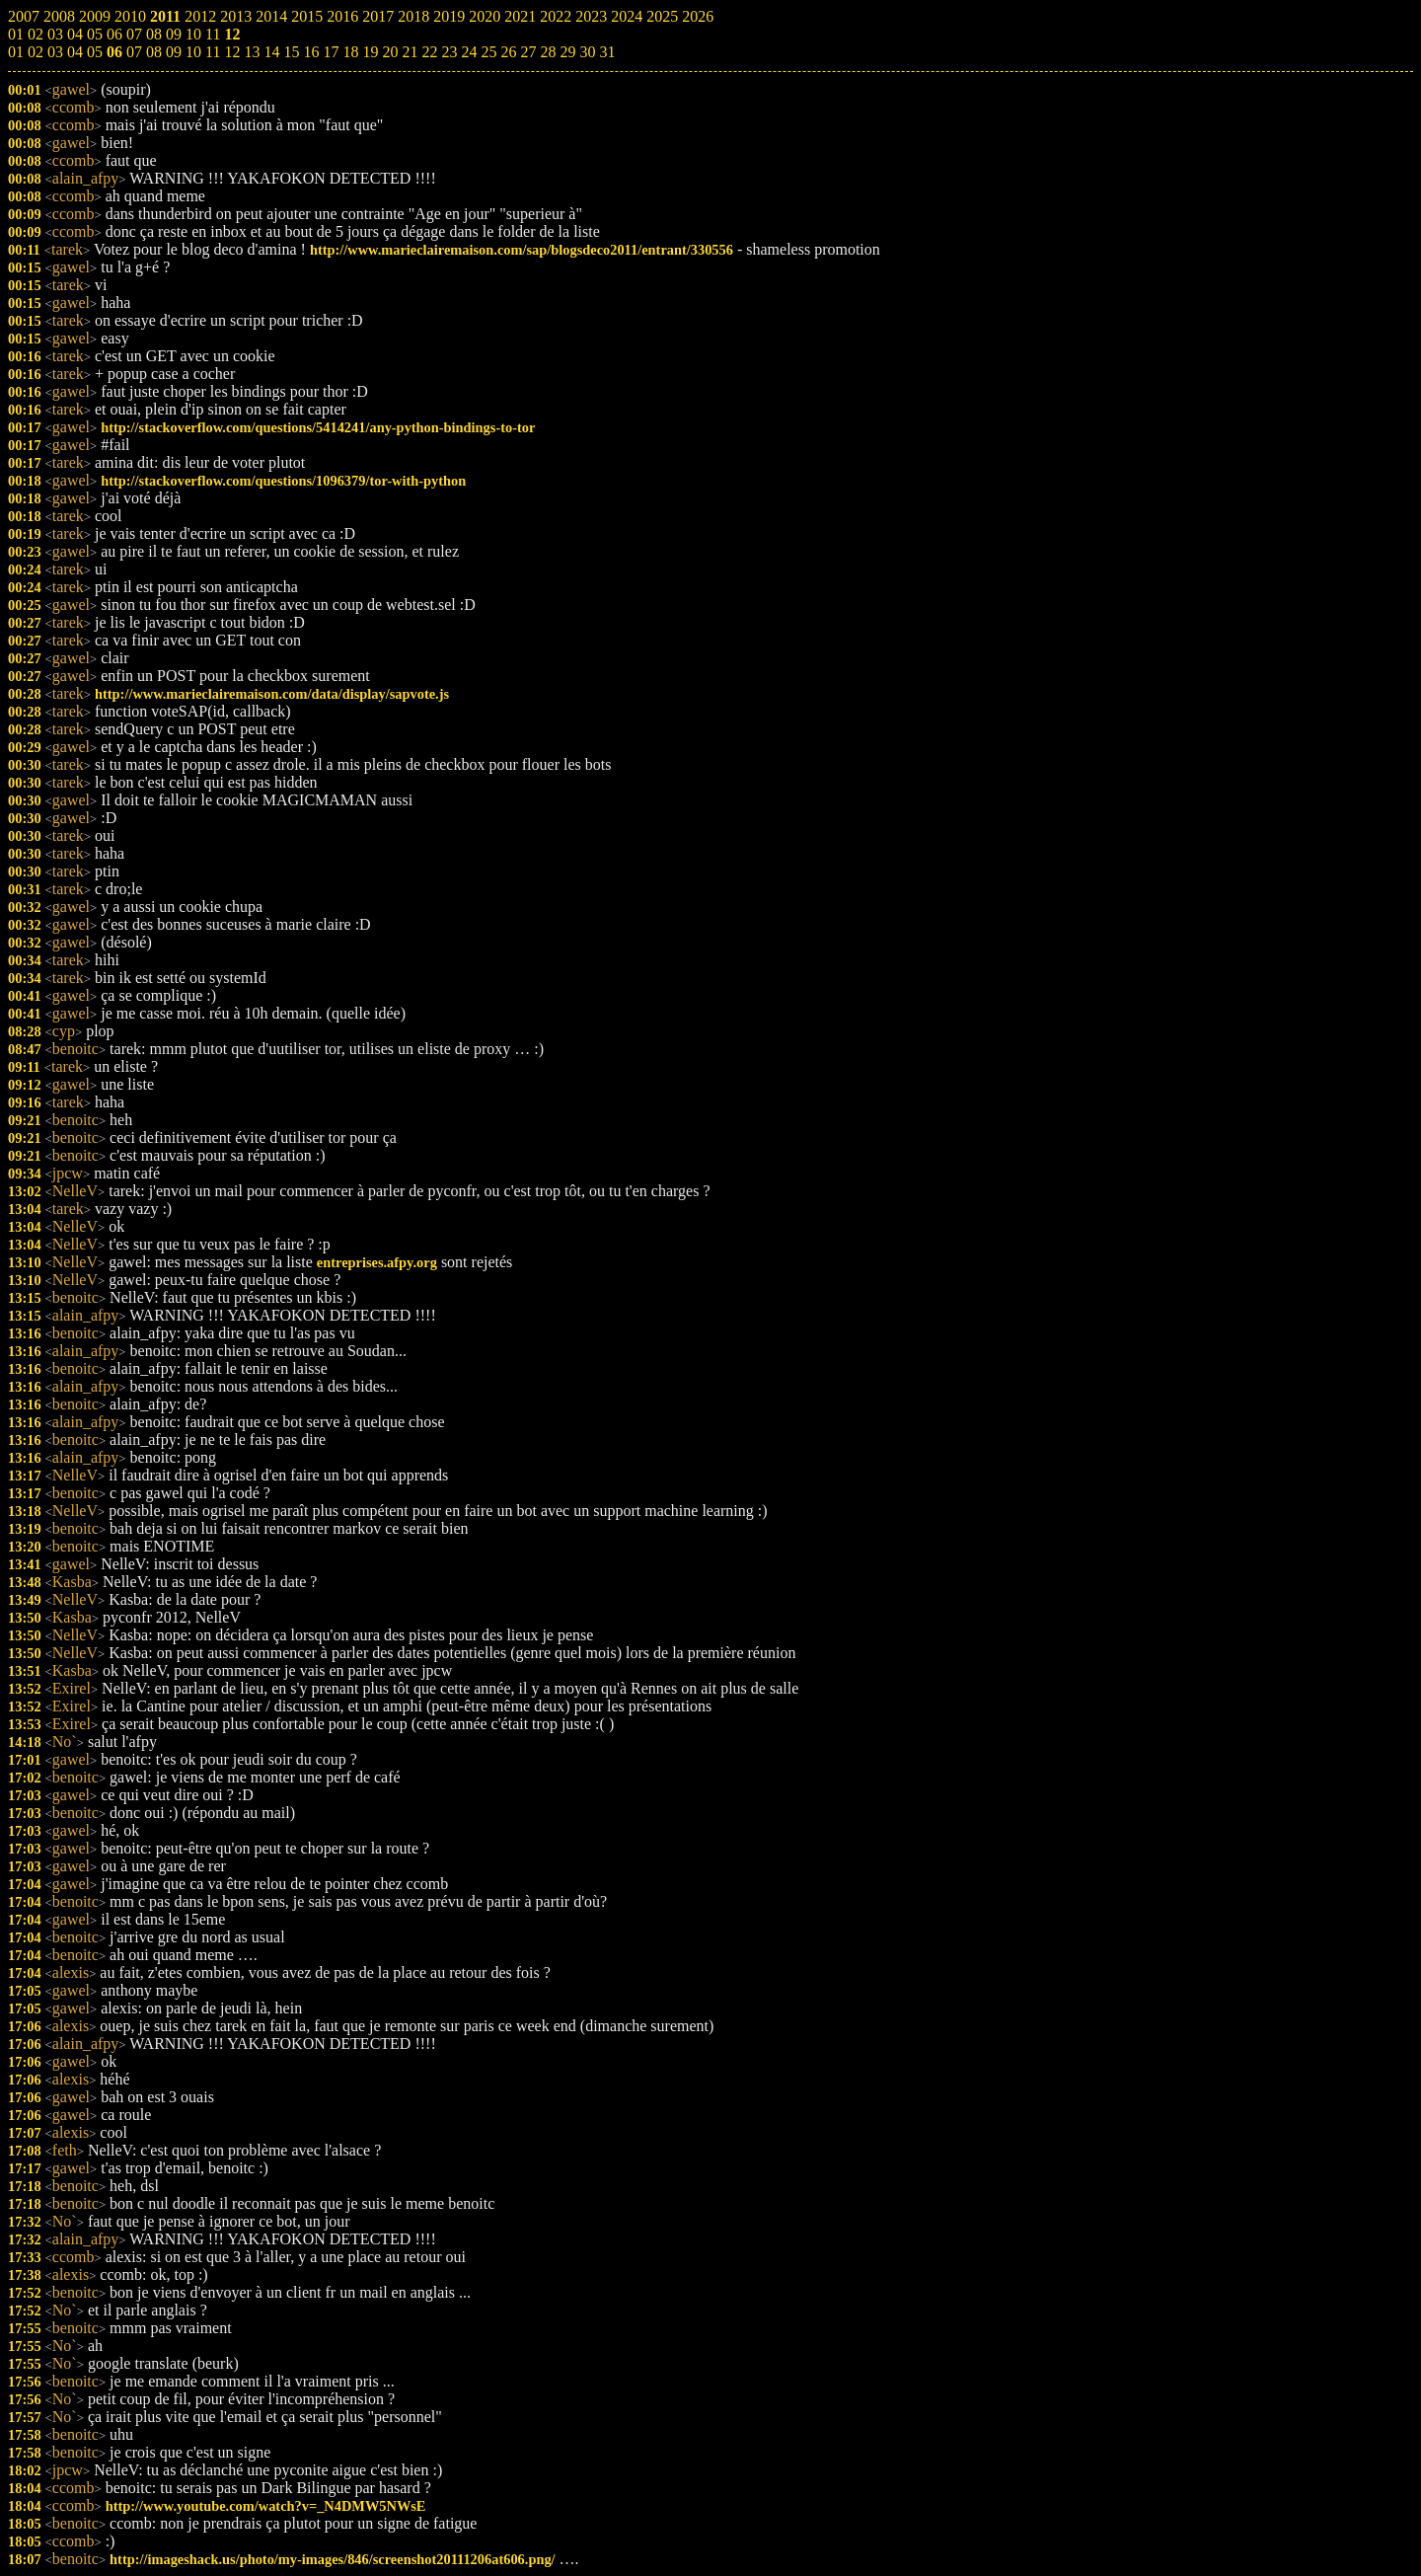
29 (567, 51)
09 (174, 51)
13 (252, 51)
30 (587, 51)
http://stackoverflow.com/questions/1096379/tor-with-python (283, 481)
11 (212, 51)
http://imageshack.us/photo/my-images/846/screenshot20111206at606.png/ (332, 2559)
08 (154, 51)
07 (134, 51)
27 (528, 51)
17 (330, 51)
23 (449, 51)
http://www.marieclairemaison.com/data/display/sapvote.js (272, 694)
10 (193, 51)
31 (607, 51)
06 (114, 51)
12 (232, 51)
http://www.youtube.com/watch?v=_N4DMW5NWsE (266, 2506)
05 (95, 51)
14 (271, 51)
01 (16, 51)
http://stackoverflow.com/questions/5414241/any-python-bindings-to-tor (318, 427)
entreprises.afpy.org (377, 1262)
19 (370, 51)
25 (488, 51)
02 (35, 51)
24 (469, 51)
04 (75, 51)
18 (350, 51)
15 (291, 51)
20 (390, 51)
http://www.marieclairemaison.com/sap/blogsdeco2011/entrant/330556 (521, 250)
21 (409, 51)
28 (548, 51)
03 (55, 51)
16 (311, 51)
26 (508, 51)
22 (429, 51)
